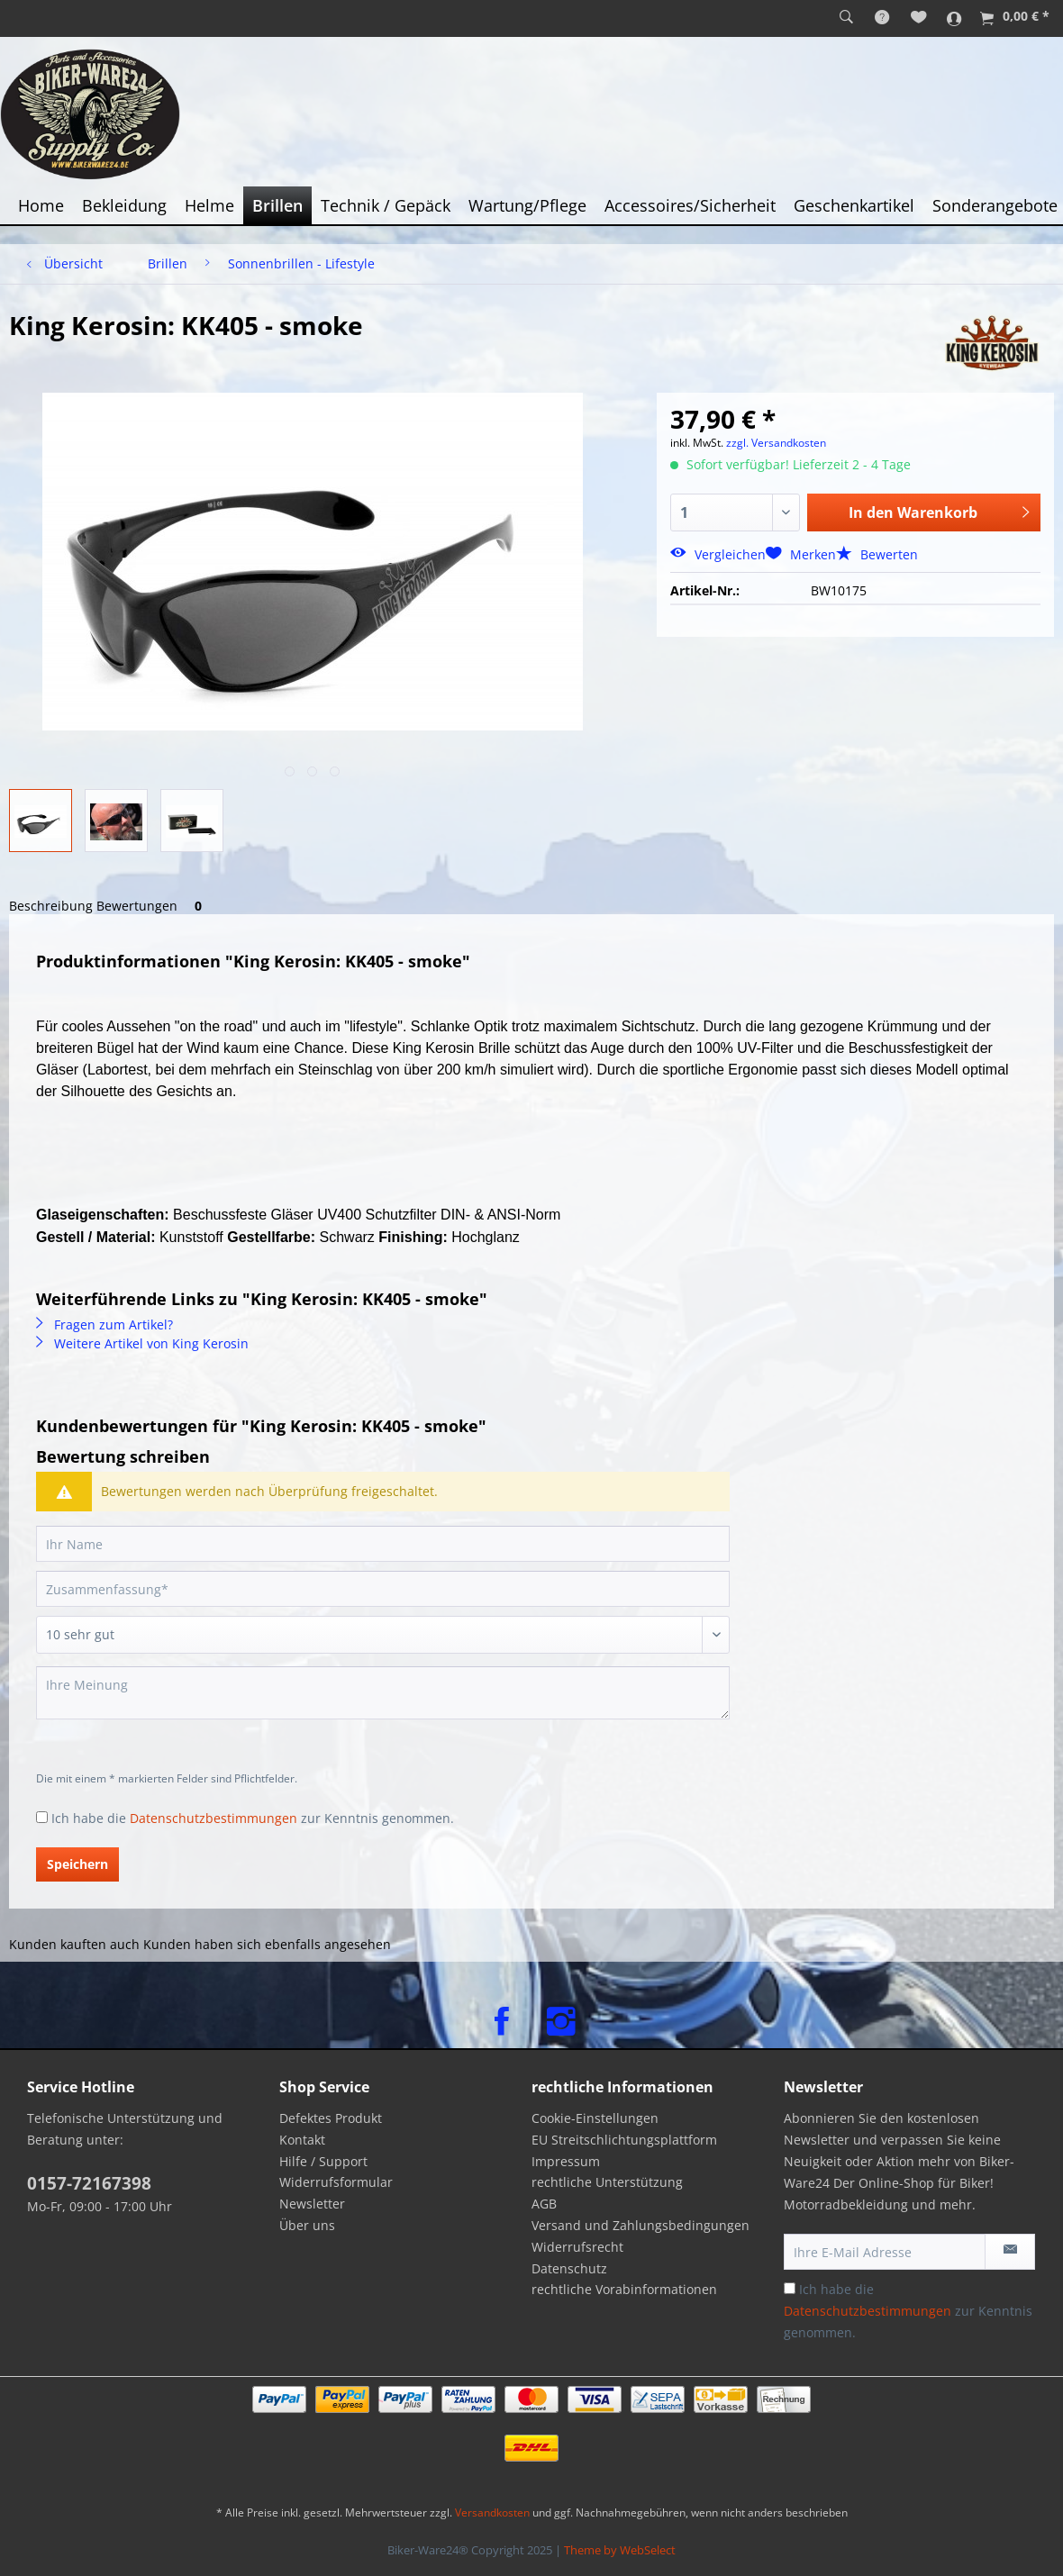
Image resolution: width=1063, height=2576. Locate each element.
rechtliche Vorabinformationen (624, 2289)
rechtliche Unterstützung (607, 2182)
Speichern (77, 1864)
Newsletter (312, 2203)
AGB (544, 2203)
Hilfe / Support (323, 2161)
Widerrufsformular (336, 2182)
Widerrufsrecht (577, 2246)
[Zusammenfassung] (383, 1589)
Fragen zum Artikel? (104, 1324)
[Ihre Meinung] (383, 1692)
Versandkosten (492, 2512)
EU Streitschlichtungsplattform (624, 2139)
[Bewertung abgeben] (383, 1635)
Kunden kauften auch (74, 1944)
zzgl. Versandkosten (776, 442)
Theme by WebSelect (620, 2550)
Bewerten (877, 554)
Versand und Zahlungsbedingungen (641, 2225)
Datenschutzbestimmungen (213, 1818)
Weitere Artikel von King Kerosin (142, 1343)
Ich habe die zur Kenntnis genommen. (252, 1818)
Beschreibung (51, 905)
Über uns (307, 2225)
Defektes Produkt (330, 2118)
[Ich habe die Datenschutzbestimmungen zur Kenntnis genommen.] (42, 1817)
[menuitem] (846, 18)
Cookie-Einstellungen (595, 2118)
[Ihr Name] (383, 1544)
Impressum (566, 2161)
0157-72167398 (89, 2183)
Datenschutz (569, 2268)
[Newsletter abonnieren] (1010, 2252)
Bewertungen (152, 905)
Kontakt (302, 2139)
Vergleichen (718, 554)
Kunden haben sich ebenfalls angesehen (267, 1944)
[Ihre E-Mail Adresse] (885, 2252)
